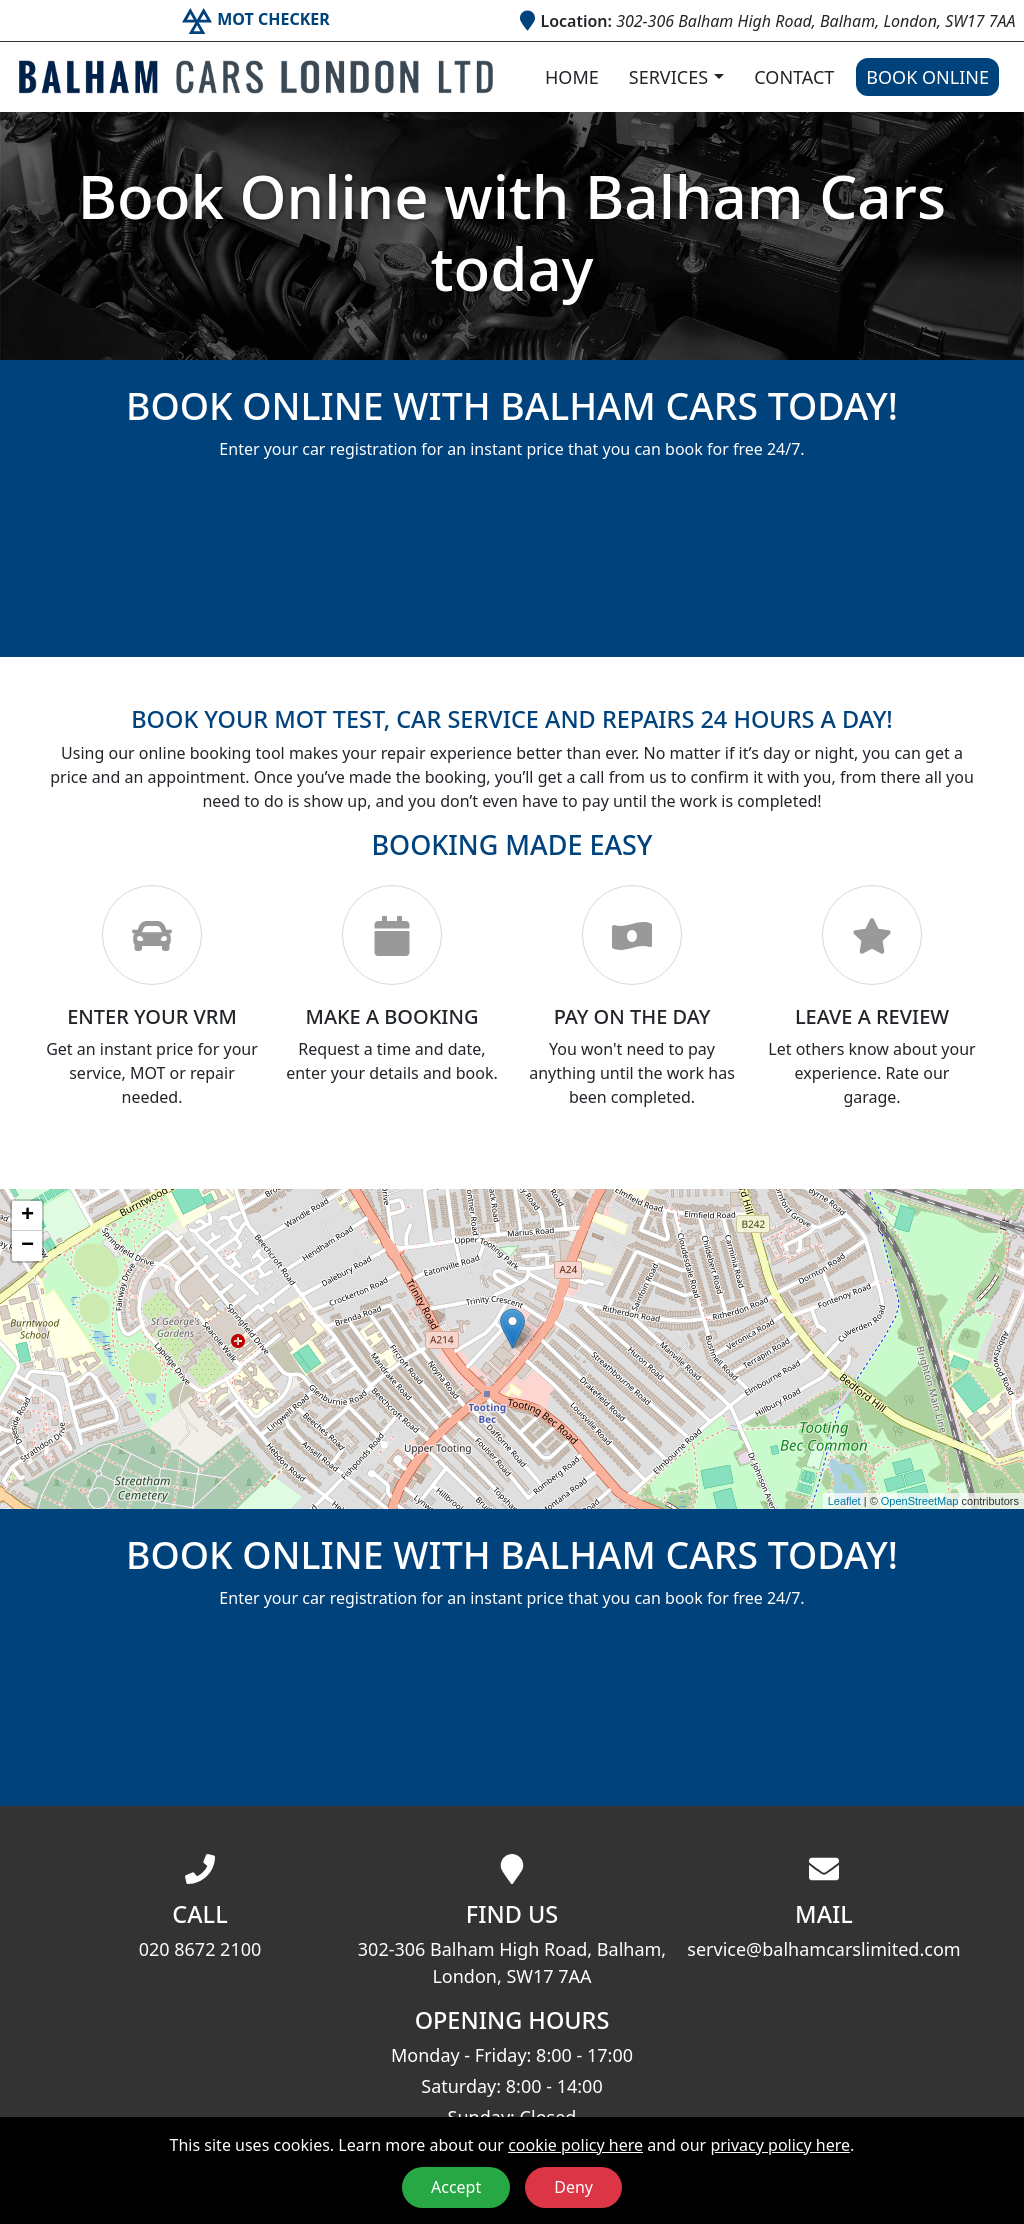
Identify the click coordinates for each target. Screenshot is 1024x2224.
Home (572, 77)
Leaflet (844, 1501)
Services (668, 77)
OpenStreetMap (920, 1501)
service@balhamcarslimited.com (823, 1949)
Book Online (927, 77)
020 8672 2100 (200, 1949)
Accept (456, 2187)
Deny (573, 2187)
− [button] (27, 1246)
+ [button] (27, 1216)
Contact (794, 77)
